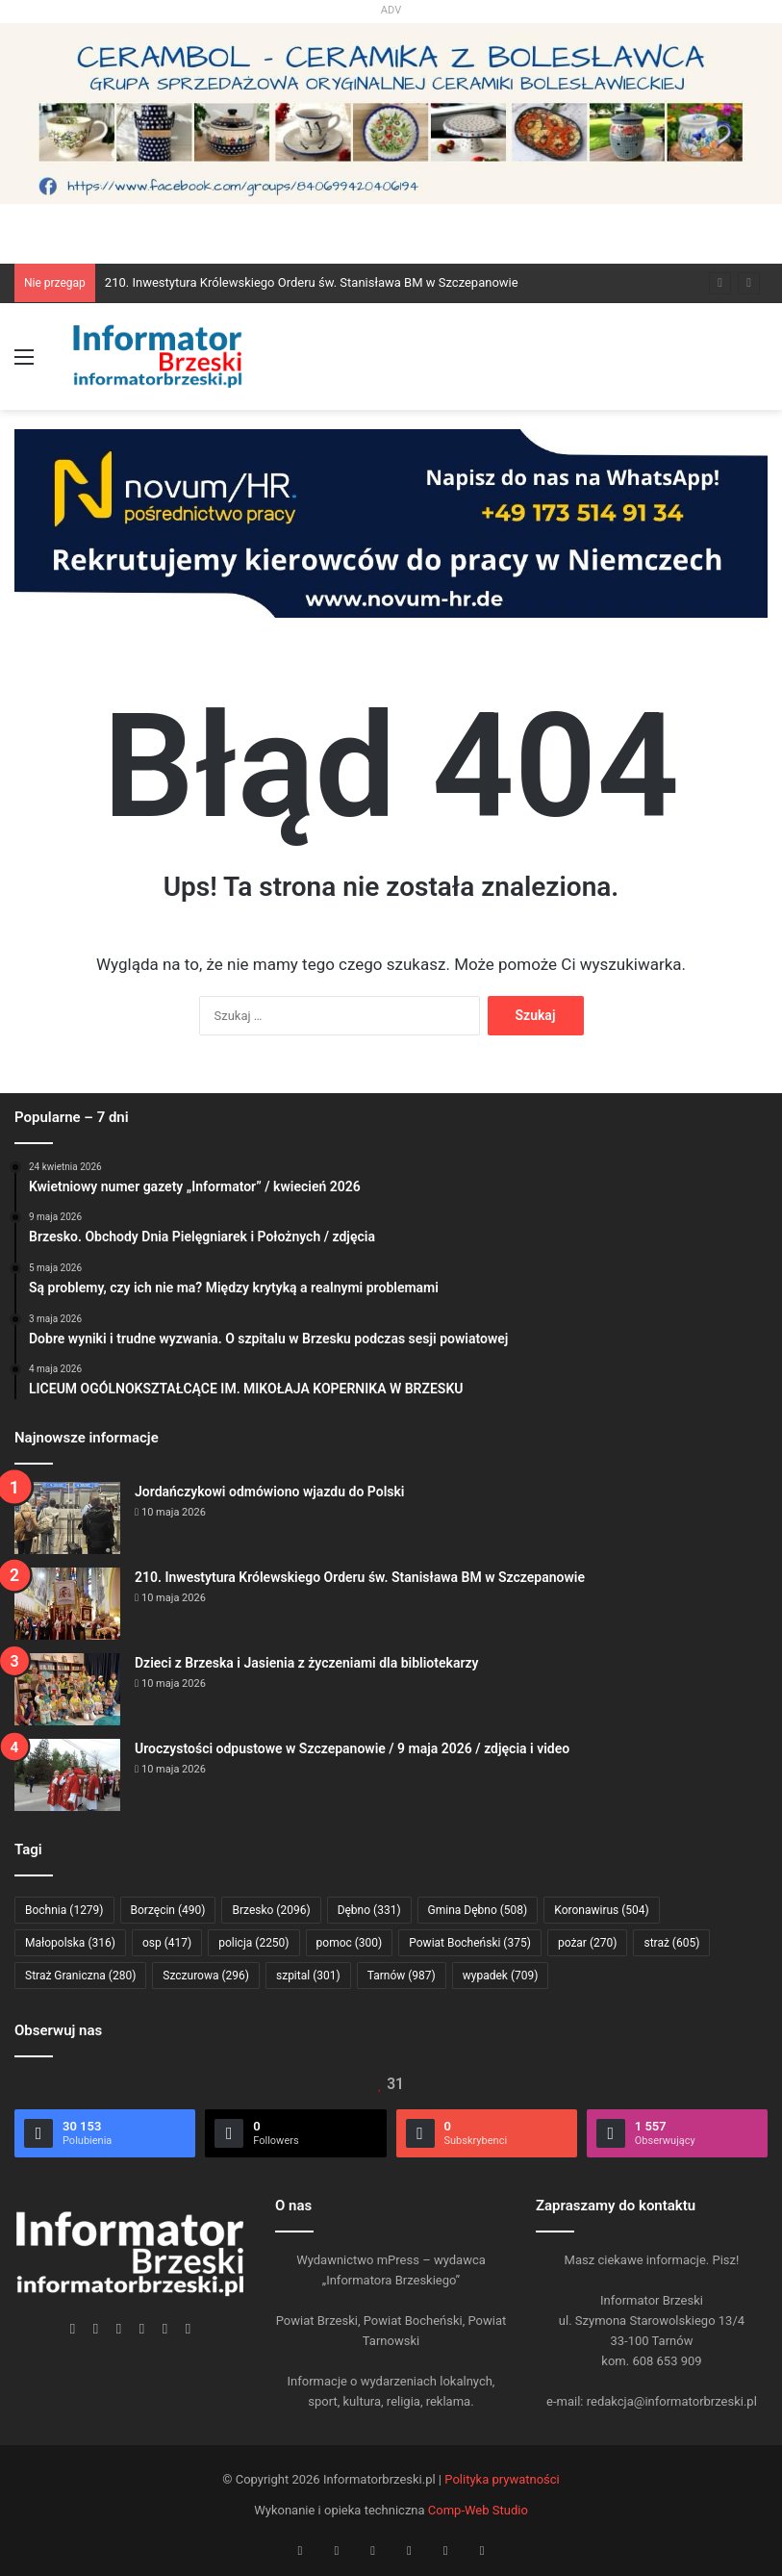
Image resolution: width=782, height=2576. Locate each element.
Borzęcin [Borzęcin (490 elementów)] (168, 1910)
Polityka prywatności (501, 2479)
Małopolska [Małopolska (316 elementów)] (70, 1943)
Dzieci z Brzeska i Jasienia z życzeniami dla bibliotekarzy (307, 1663)
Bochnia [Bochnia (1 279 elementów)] (64, 1910)
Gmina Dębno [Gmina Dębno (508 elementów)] (478, 1910)
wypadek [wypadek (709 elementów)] (501, 1975)
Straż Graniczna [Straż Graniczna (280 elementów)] (80, 1975)
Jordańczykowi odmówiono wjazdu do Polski (270, 1491)
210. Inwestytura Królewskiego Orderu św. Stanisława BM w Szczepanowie (311, 282)
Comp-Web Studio (478, 2510)
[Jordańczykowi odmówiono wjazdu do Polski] (67, 1518)
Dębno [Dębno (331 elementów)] (369, 1910)
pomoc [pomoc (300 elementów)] (349, 1943)
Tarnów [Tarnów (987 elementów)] (401, 1975)
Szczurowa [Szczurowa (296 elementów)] (206, 1975)
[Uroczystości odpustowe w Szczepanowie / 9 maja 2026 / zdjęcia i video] (67, 1775)
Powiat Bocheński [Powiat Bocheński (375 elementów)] (470, 1943)
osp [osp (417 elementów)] (166, 1943)
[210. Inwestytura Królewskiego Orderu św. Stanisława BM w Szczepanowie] (67, 1604)
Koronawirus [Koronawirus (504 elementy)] (601, 1910)
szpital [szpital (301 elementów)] (308, 1975)
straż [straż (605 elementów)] (671, 1943)
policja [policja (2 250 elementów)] (253, 1943)
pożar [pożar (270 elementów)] (588, 1943)
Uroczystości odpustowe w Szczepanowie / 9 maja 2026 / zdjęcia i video (352, 1748)
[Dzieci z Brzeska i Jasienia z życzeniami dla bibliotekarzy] (67, 1689)
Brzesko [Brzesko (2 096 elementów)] (271, 1910)
